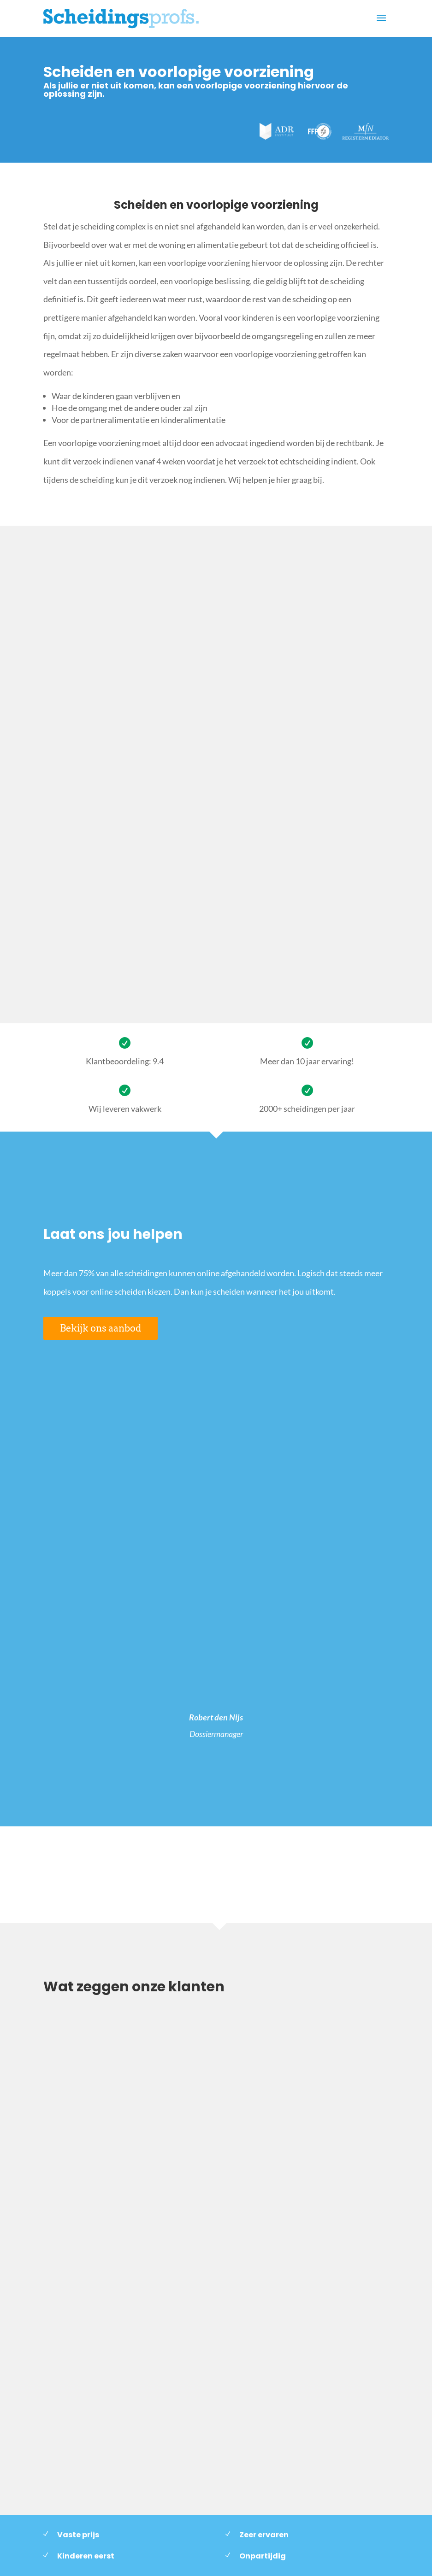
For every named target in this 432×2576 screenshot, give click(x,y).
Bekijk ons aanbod (100, 1328)
